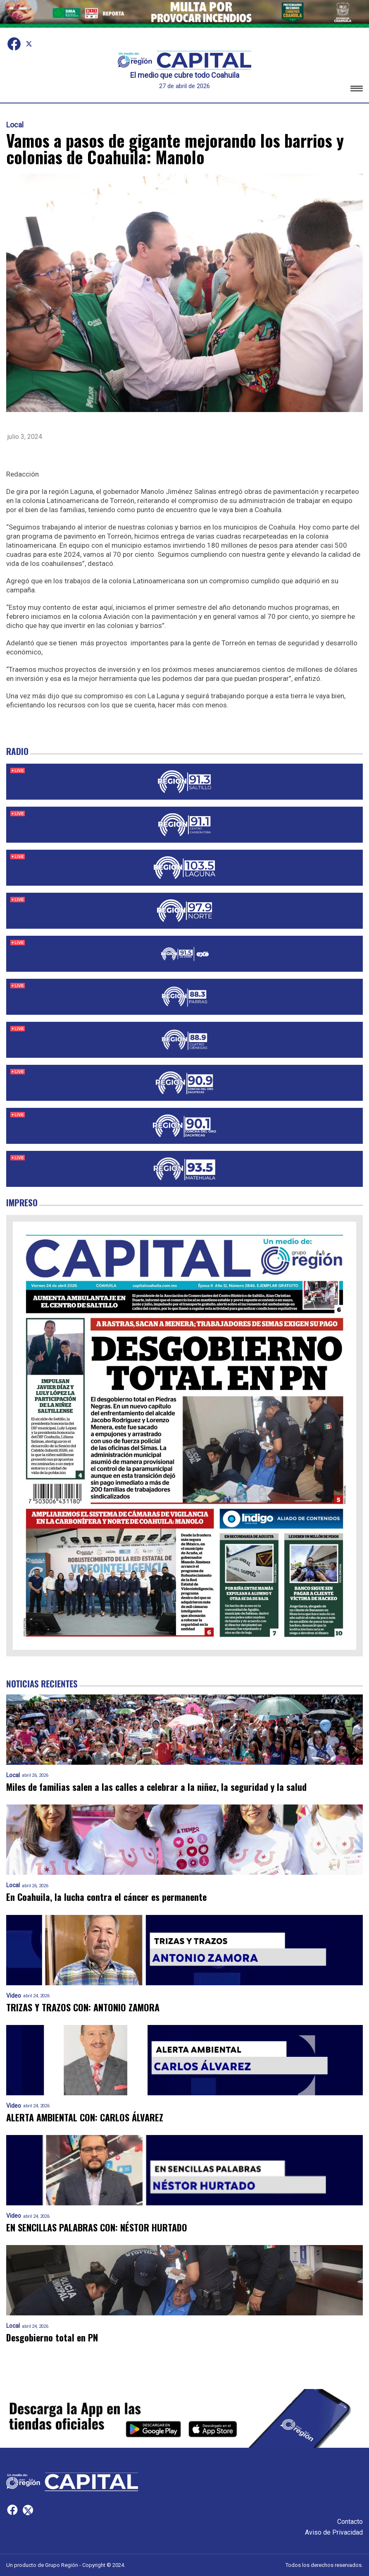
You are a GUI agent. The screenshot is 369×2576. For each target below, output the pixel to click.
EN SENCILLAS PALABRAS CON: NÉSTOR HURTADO (96, 2227)
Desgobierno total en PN (52, 2337)
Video (13, 1996)
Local (15, 125)
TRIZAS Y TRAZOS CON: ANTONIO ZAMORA (83, 2007)
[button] (356, 90)
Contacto (350, 2522)
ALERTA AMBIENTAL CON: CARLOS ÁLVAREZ (84, 2117)
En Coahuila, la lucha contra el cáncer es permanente (106, 1897)
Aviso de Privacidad (334, 2532)
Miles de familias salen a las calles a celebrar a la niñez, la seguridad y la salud (156, 1787)
